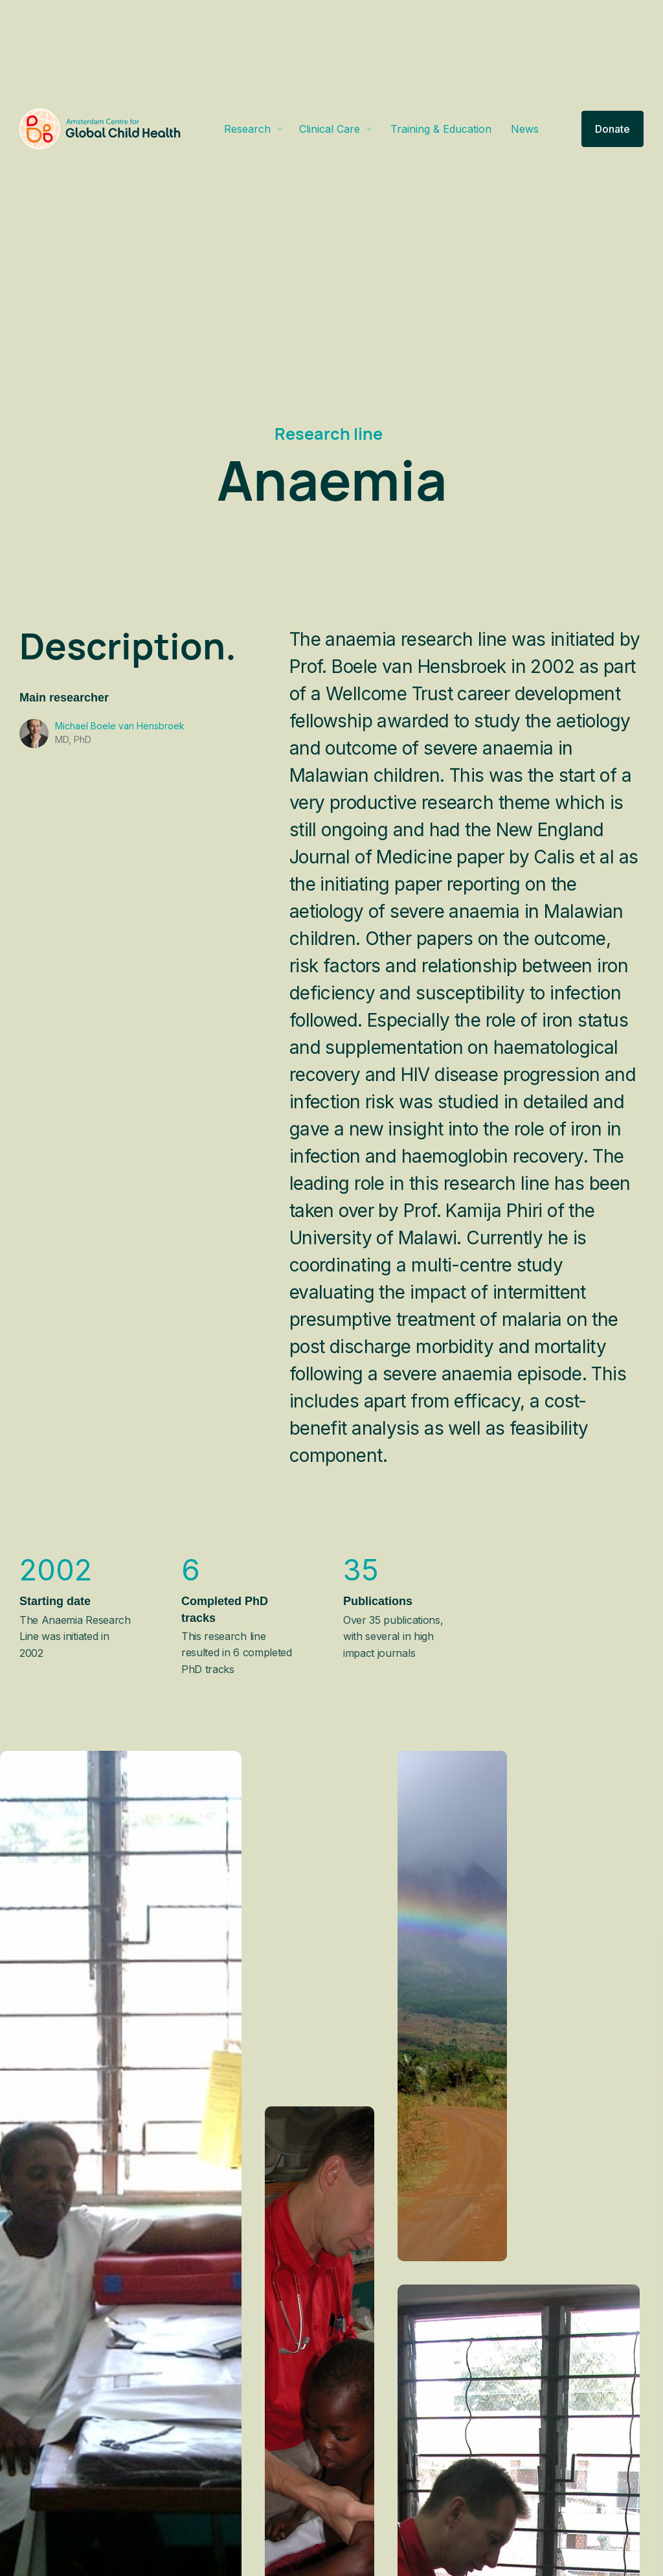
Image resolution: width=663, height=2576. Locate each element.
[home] (100, 129)
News (525, 128)
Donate (612, 128)
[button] (253, 129)
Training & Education (440, 128)
